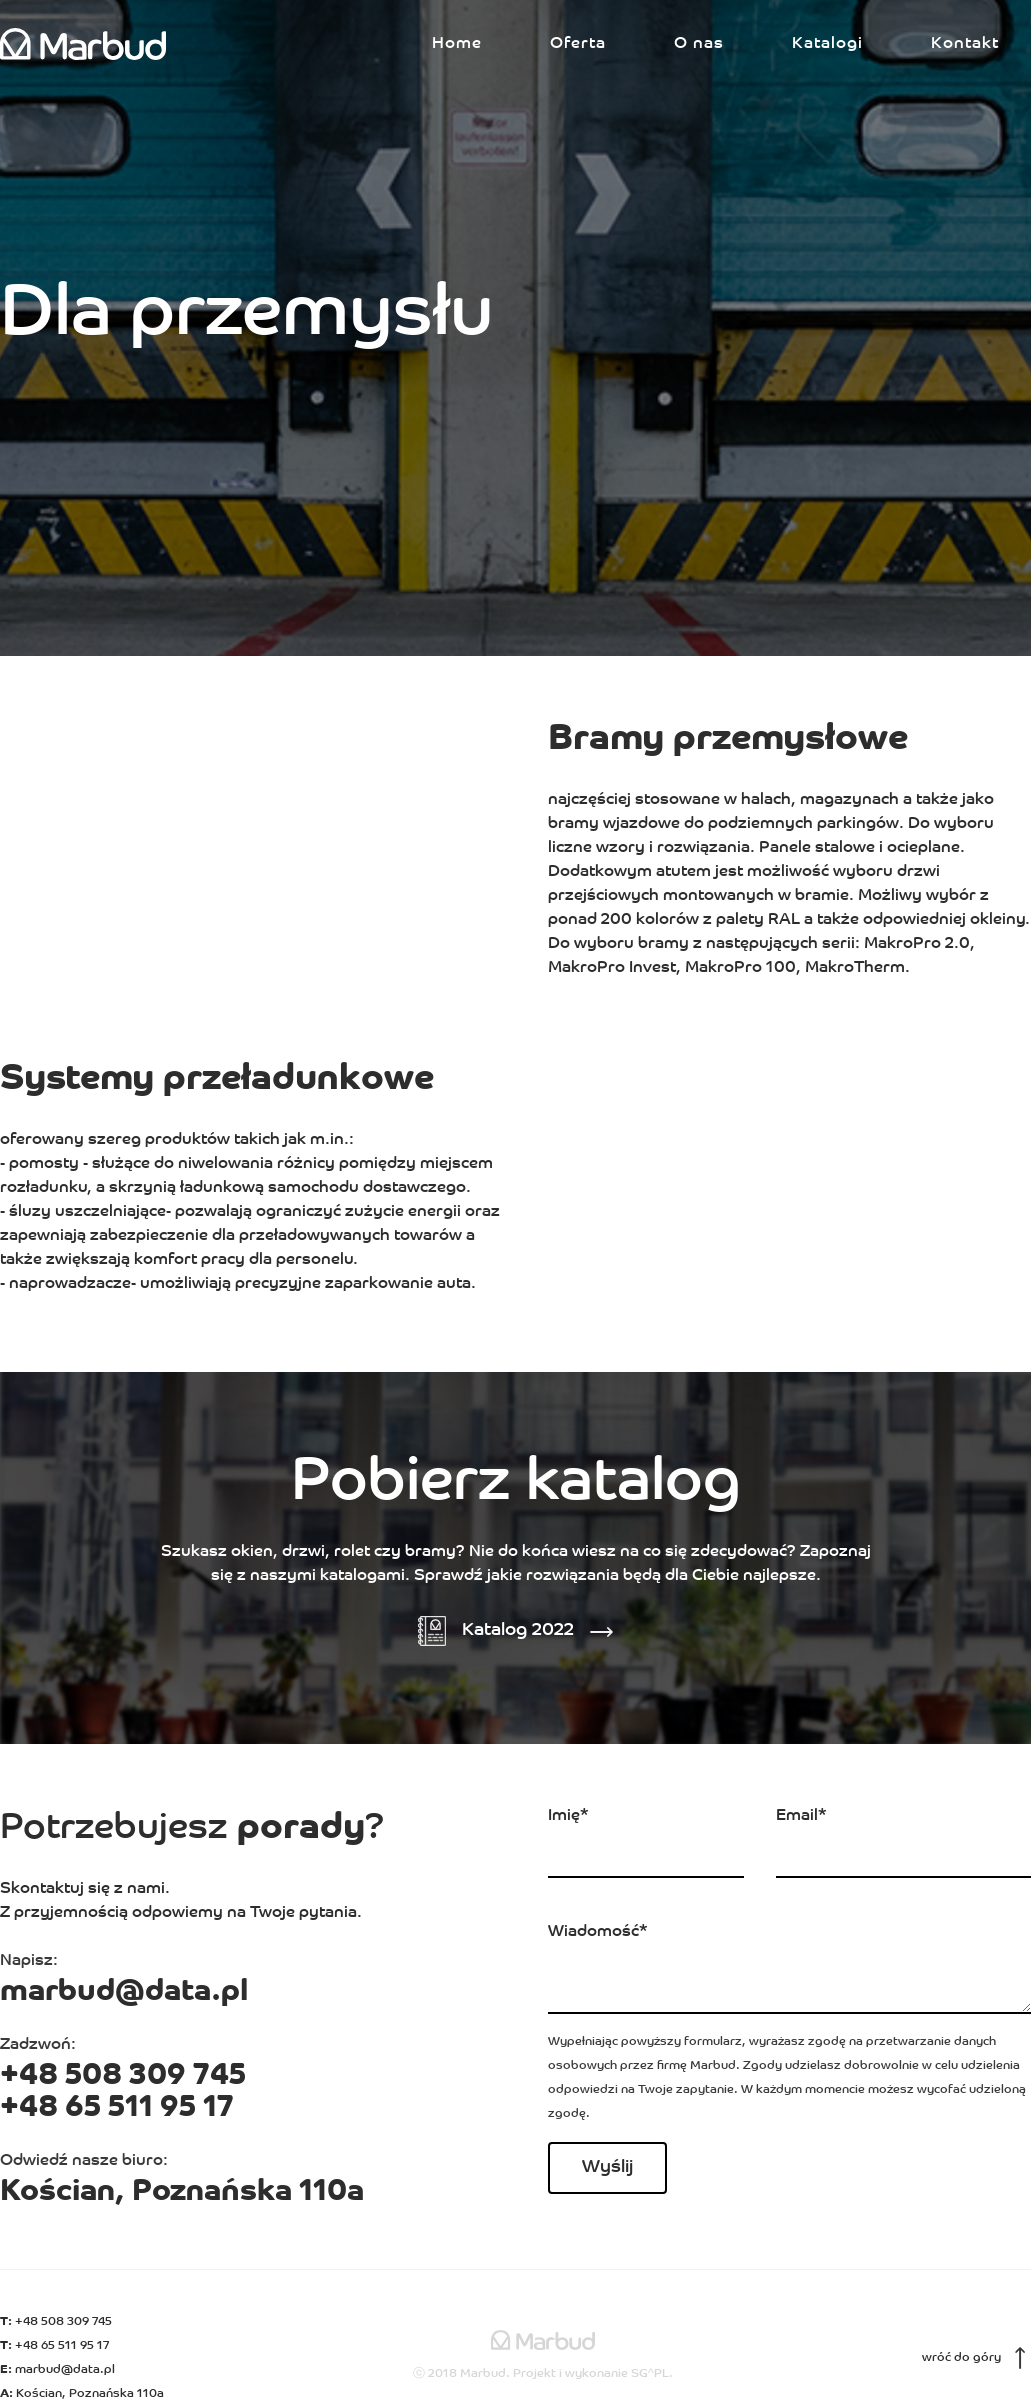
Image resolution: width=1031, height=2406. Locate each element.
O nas (699, 44)
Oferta (578, 44)
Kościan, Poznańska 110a (182, 2192)
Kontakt (965, 44)
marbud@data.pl (124, 1992)
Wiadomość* (598, 1932)
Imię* (568, 1816)
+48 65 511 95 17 (117, 2108)
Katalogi (827, 44)
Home (457, 44)
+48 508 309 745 (123, 2076)
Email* (801, 1816)
